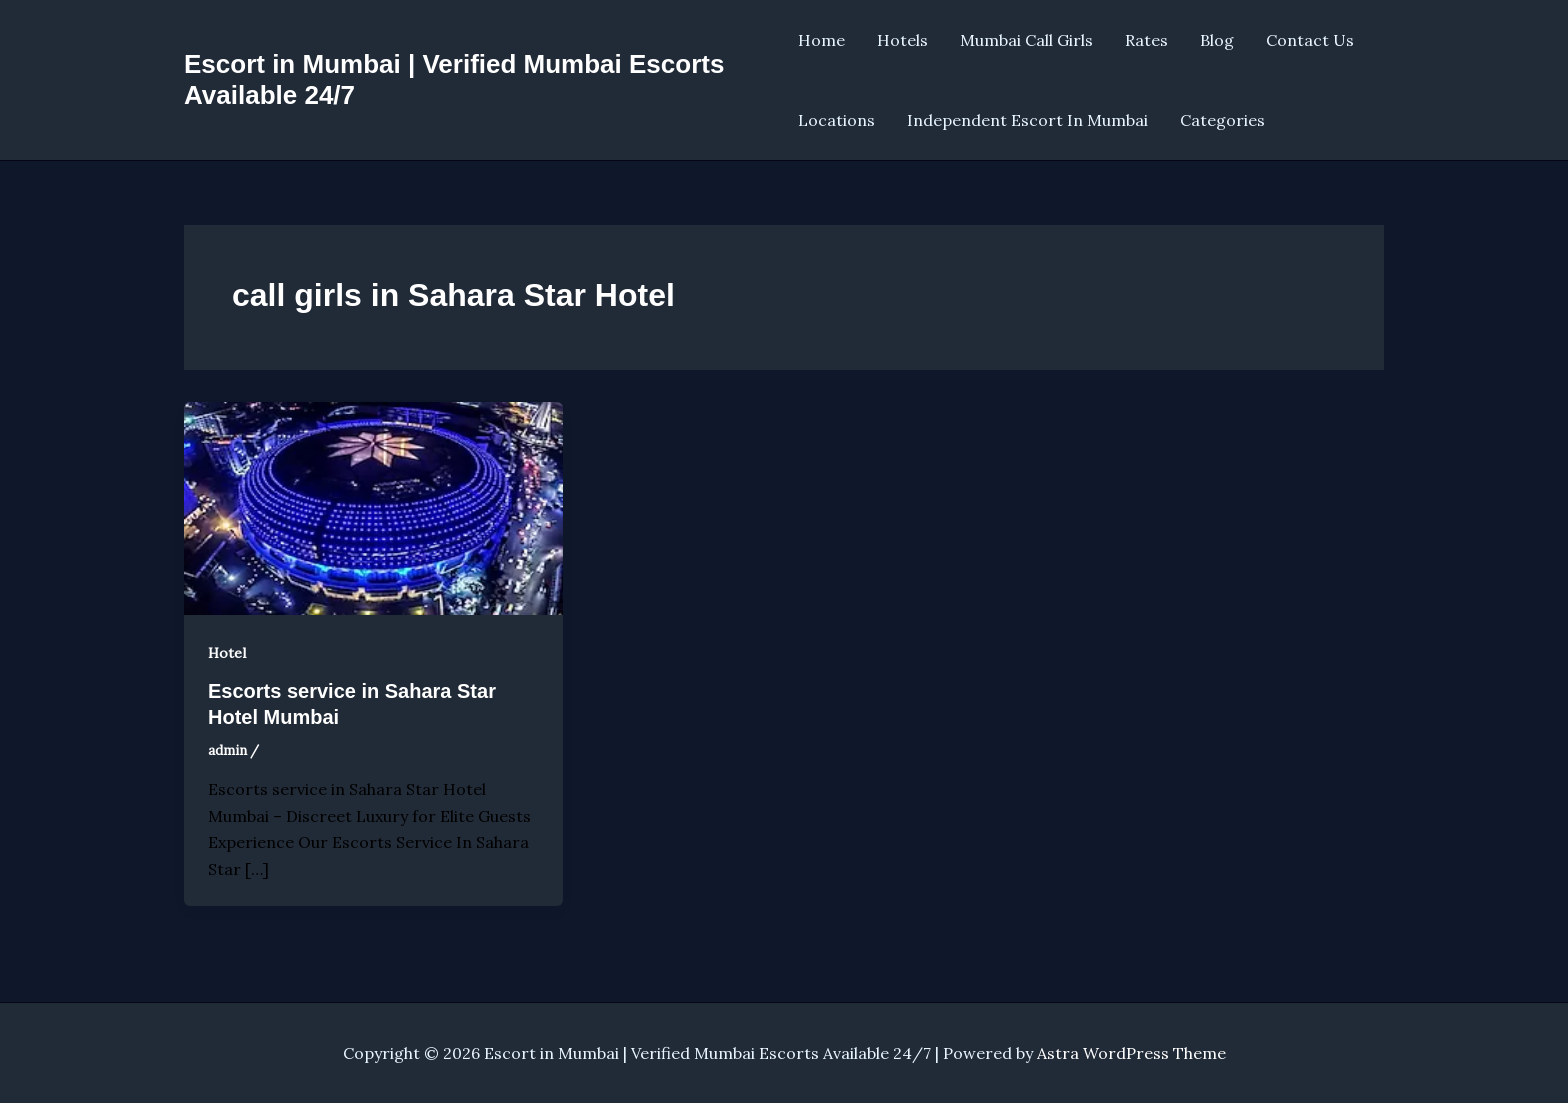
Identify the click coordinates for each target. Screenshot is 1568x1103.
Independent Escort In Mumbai (1027, 120)
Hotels (902, 40)
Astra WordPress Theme (1131, 1053)
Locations (836, 120)
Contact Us (1310, 40)
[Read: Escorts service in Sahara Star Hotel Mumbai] (373, 506)
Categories (1222, 120)
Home (821, 40)
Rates (1146, 40)
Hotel (227, 653)
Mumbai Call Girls (1026, 40)
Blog (1217, 40)
